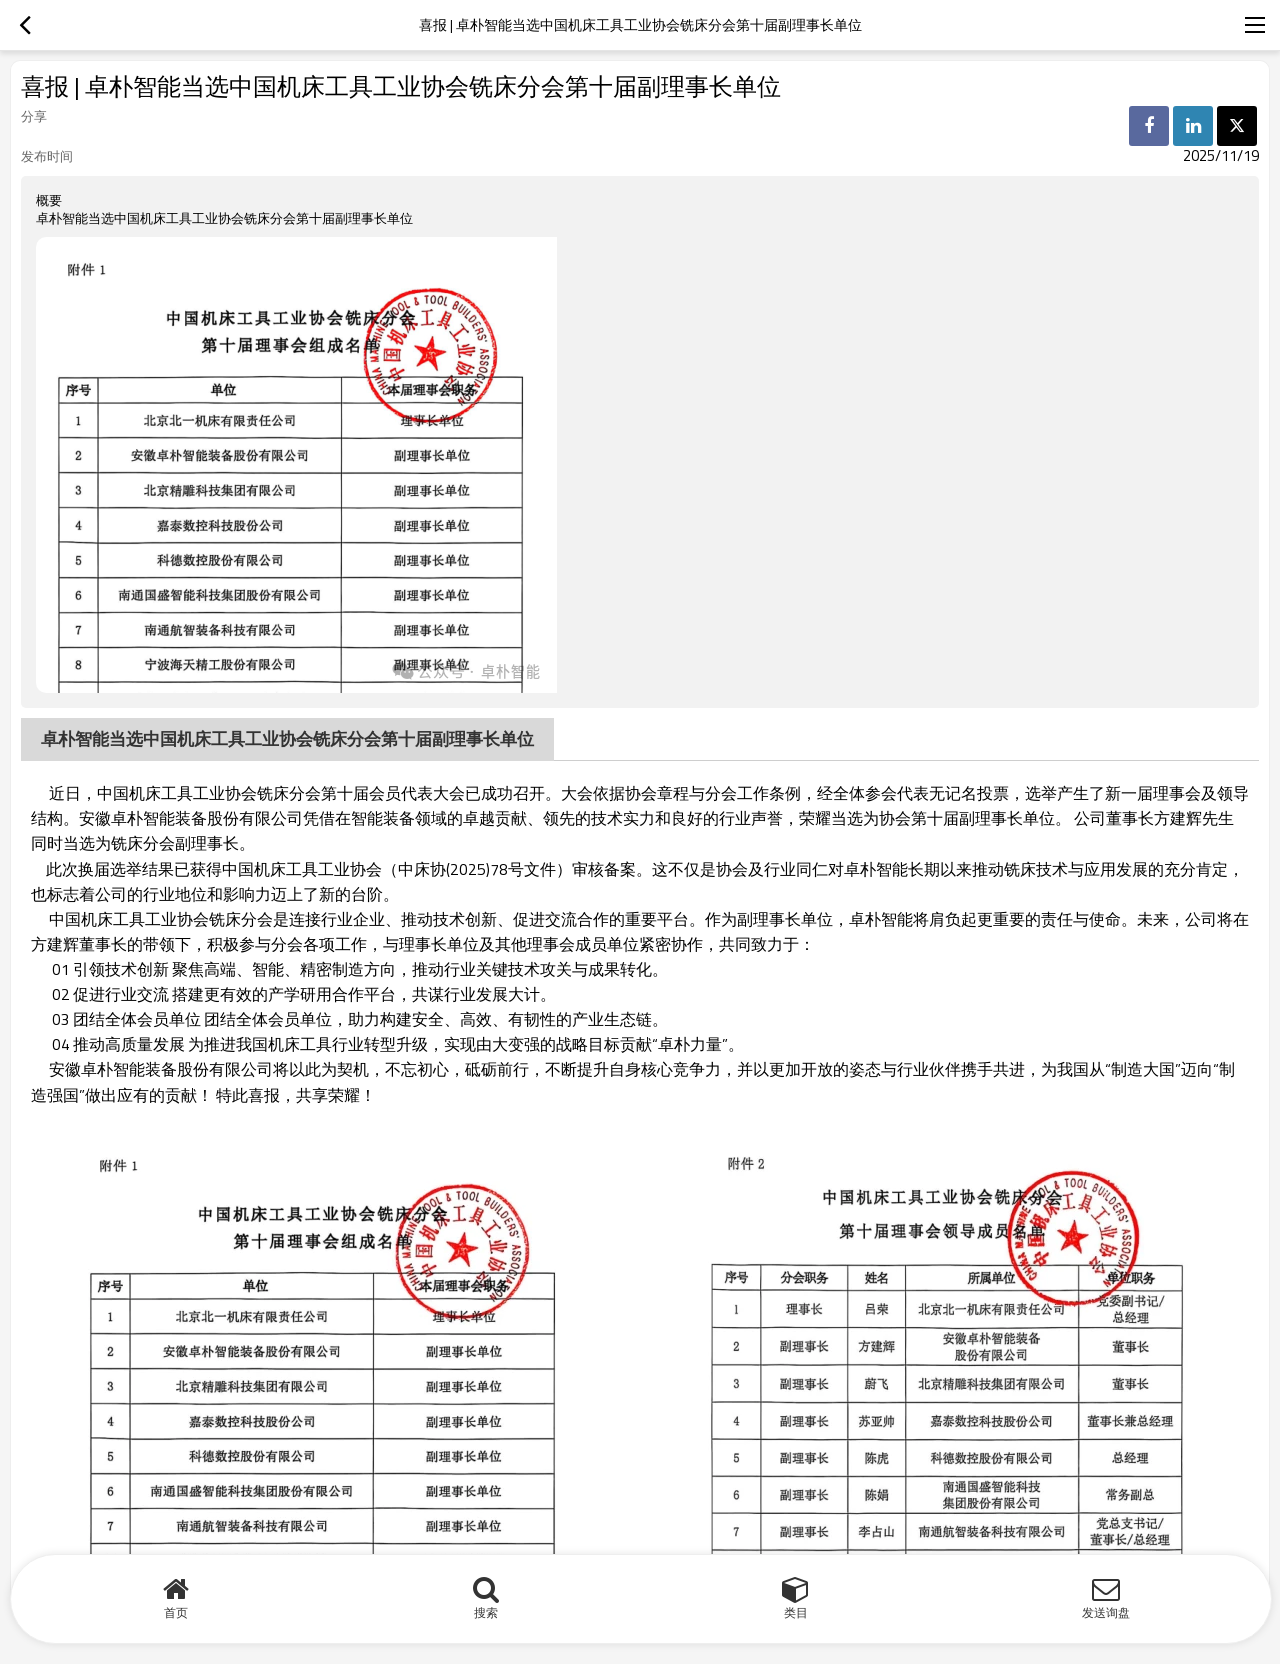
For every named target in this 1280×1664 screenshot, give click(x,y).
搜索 (486, 1612)
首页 (176, 1612)
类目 (796, 1612)
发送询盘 (1106, 1612)
